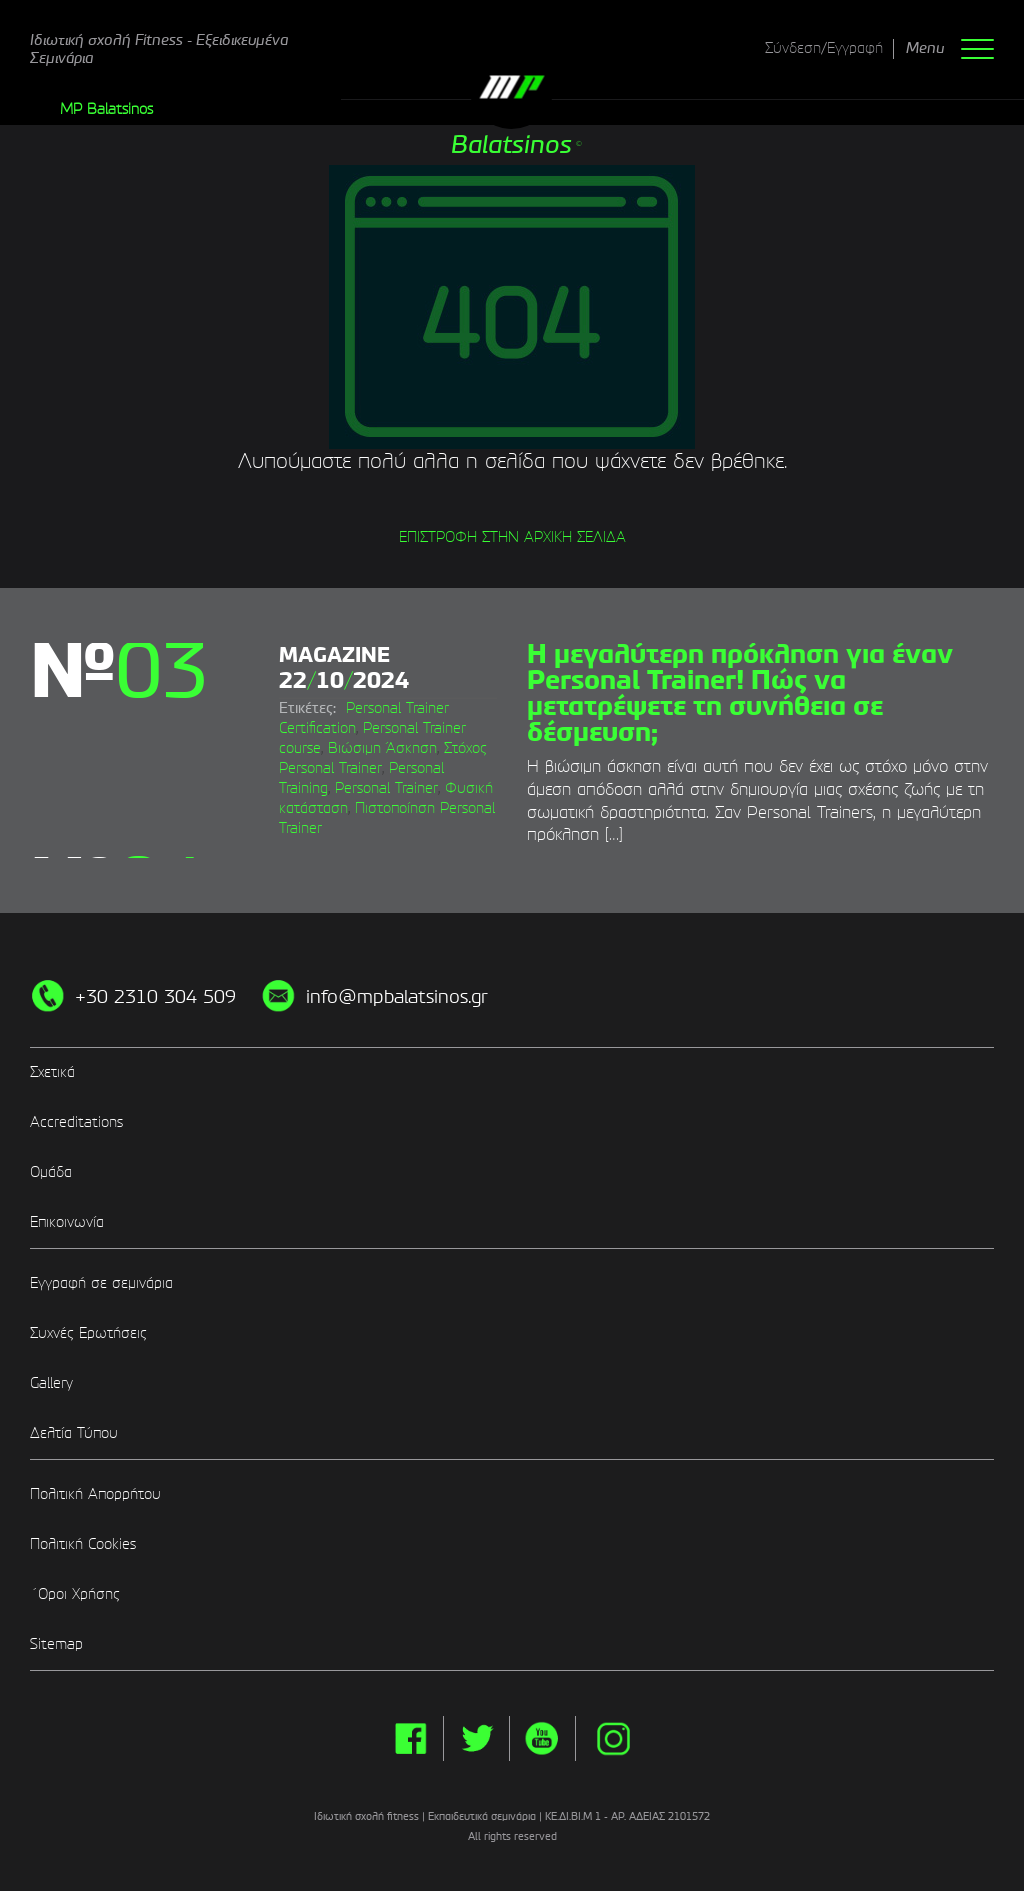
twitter (476, 1738)
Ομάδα (51, 1173)
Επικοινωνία (67, 1223)
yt (542, 1738)
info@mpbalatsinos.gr (397, 998)
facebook (410, 1738)
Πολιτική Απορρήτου (95, 1495)
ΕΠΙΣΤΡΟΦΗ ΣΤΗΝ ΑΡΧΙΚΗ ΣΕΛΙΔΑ (512, 538)
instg (613, 1738)
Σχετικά (52, 1073)
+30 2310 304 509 (155, 998)
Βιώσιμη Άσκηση (382, 749)
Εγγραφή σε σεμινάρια (101, 1284)
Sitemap (56, 1645)
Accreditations (76, 1123)
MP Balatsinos (106, 110)
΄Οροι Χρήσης (75, 1595)
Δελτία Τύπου (74, 1434)
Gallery (51, 1384)
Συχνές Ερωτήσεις (88, 1334)
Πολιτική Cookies (83, 1545)
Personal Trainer (386, 789)
